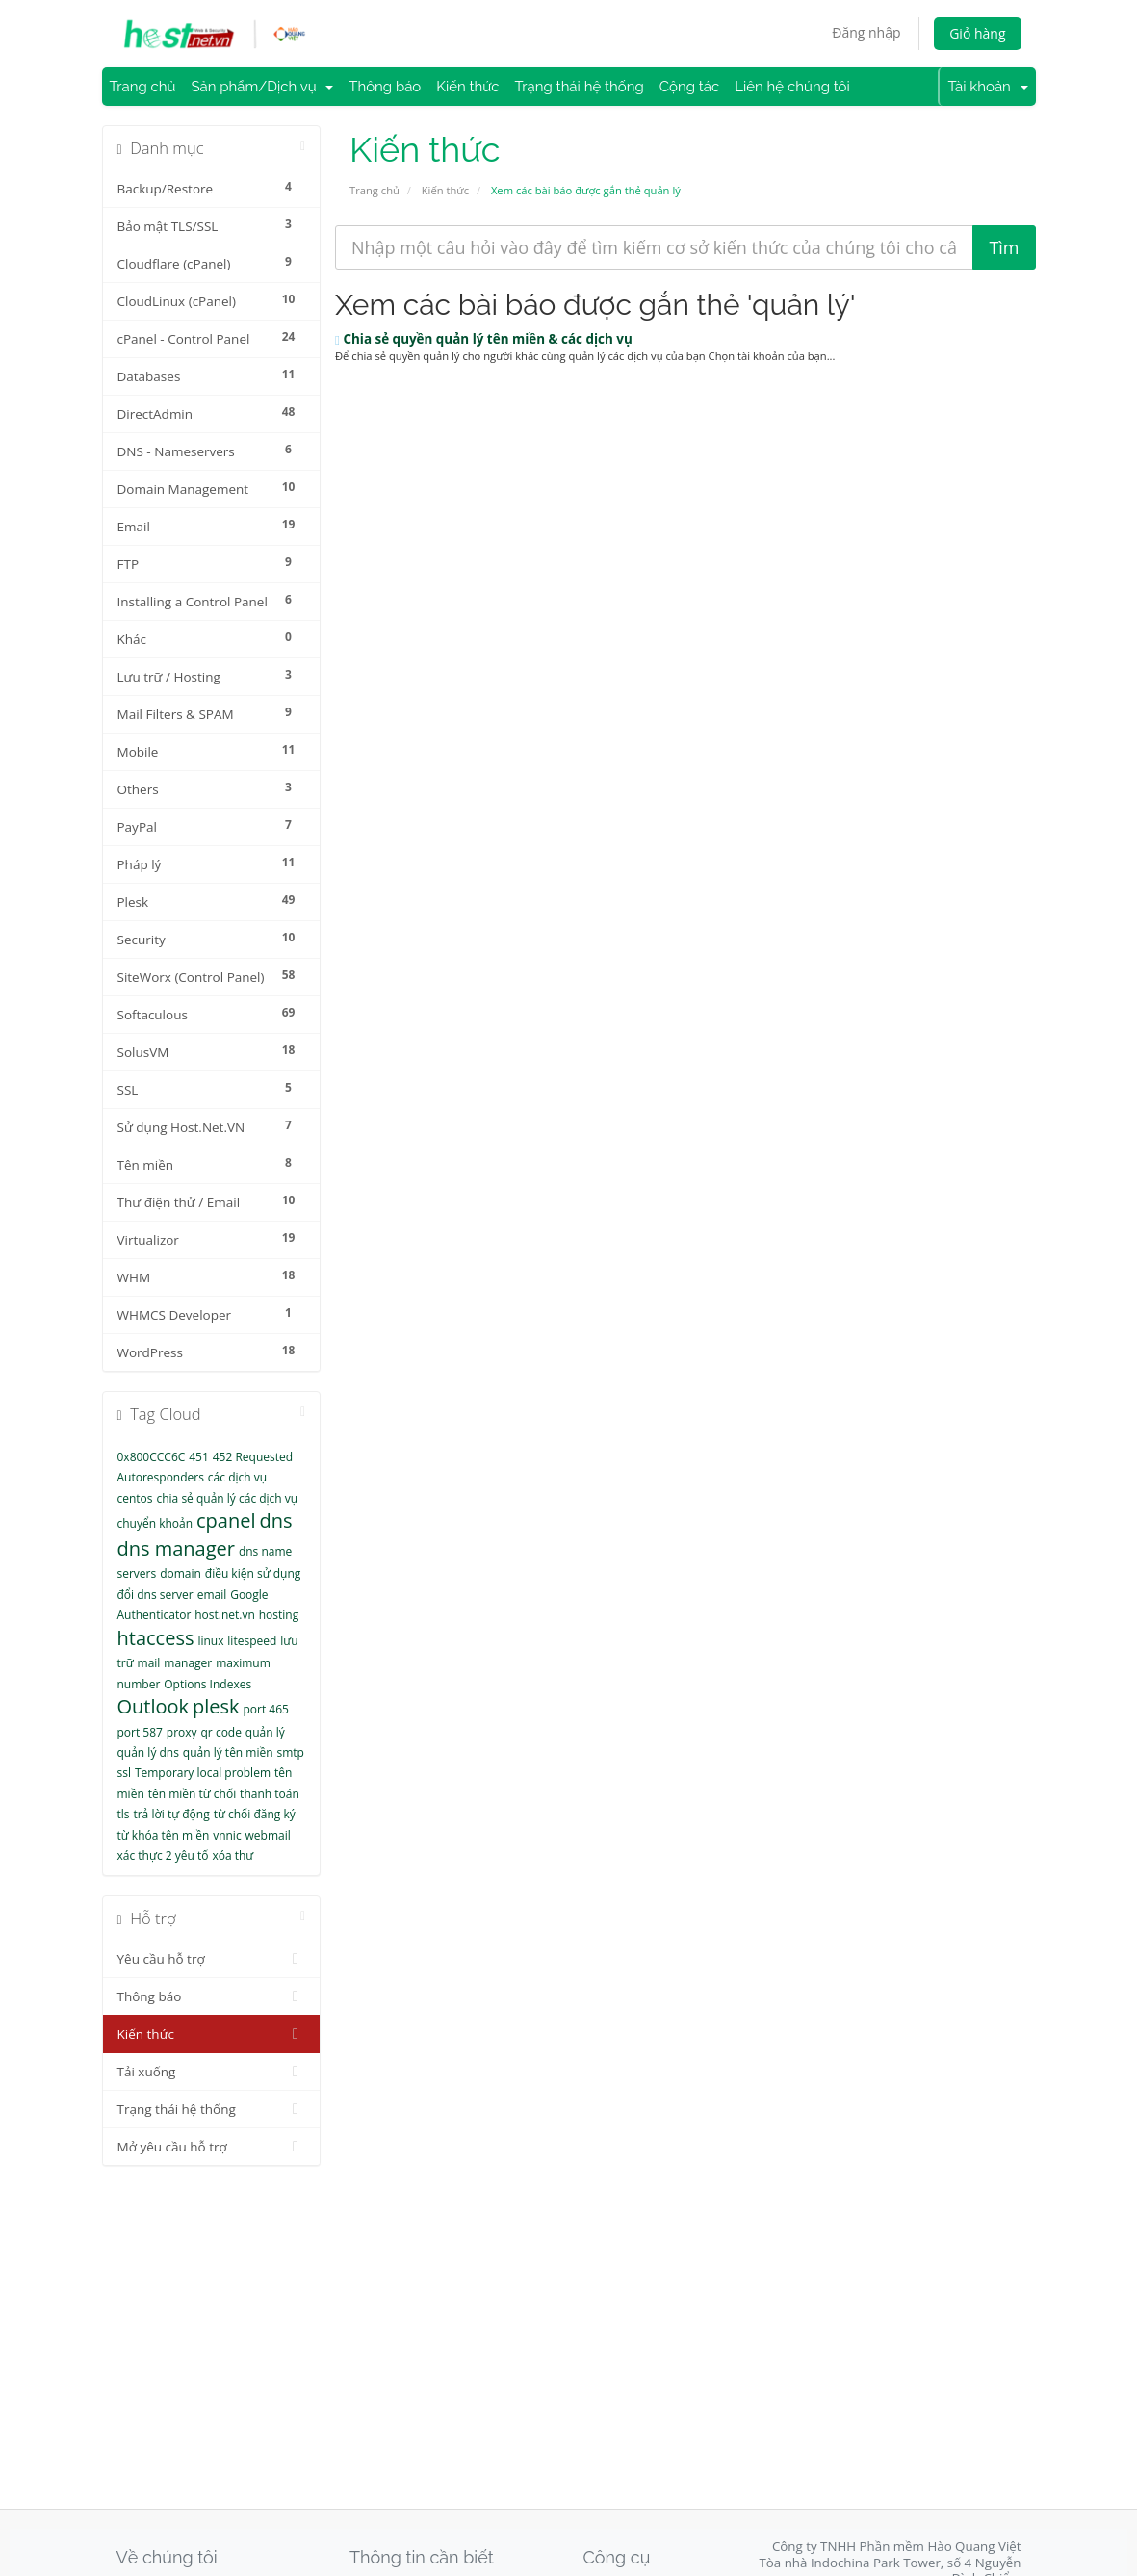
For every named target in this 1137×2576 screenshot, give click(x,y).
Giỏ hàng (977, 33)
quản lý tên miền (228, 1752)
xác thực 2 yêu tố (163, 1855)
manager (188, 1663)
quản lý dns (148, 1752)
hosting (278, 1615)
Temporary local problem (203, 1773)
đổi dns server (155, 1594)
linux (210, 1641)
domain (180, 1573)
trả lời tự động (171, 1814)
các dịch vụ (237, 1477)
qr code (221, 1732)
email (212, 1594)
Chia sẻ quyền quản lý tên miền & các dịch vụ (484, 339)
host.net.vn (224, 1615)
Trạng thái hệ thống (579, 86)
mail (149, 1663)
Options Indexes (207, 1684)
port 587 (140, 1732)
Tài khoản (987, 86)
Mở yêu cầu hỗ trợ (211, 2146)
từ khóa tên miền (163, 1835)
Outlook (153, 1706)
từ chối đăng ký (255, 1814)
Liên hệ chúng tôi (792, 86)
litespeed (251, 1641)
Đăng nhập (866, 32)
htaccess (155, 1638)
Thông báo (385, 86)
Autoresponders (160, 1477)
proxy (182, 1732)
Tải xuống (211, 2071)
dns (275, 1520)
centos (135, 1498)
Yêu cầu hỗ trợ (211, 1959)
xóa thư (232, 1855)
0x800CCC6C (151, 1457)
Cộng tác (689, 86)
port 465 (265, 1709)
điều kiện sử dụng (253, 1573)
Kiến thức (467, 86)
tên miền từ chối (192, 1794)
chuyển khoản (155, 1523)
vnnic (227, 1835)
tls (123, 1814)
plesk (216, 1706)
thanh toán (269, 1794)
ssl (124, 1773)
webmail (268, 1835)
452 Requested (253, 1457)
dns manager (176, 1548)
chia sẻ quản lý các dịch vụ (226, 1498)
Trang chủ (143, 86)
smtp (289, 1752)
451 (199, 1457)
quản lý (265, 1732)
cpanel (225, 1520)
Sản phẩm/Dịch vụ (262, 86)
